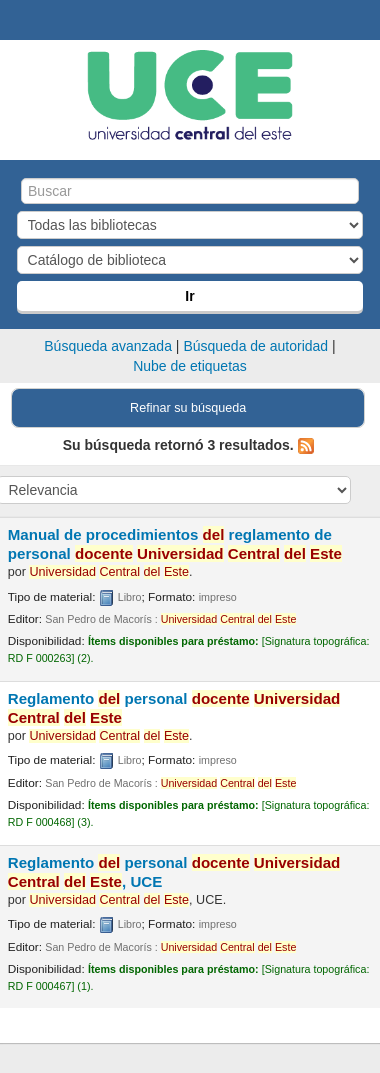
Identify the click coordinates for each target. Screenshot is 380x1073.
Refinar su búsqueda (188, 408)
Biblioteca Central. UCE (21, 21)
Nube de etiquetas (190, 366)
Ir (189, 296)
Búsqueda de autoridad (255, 346)
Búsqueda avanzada (108, 346)
